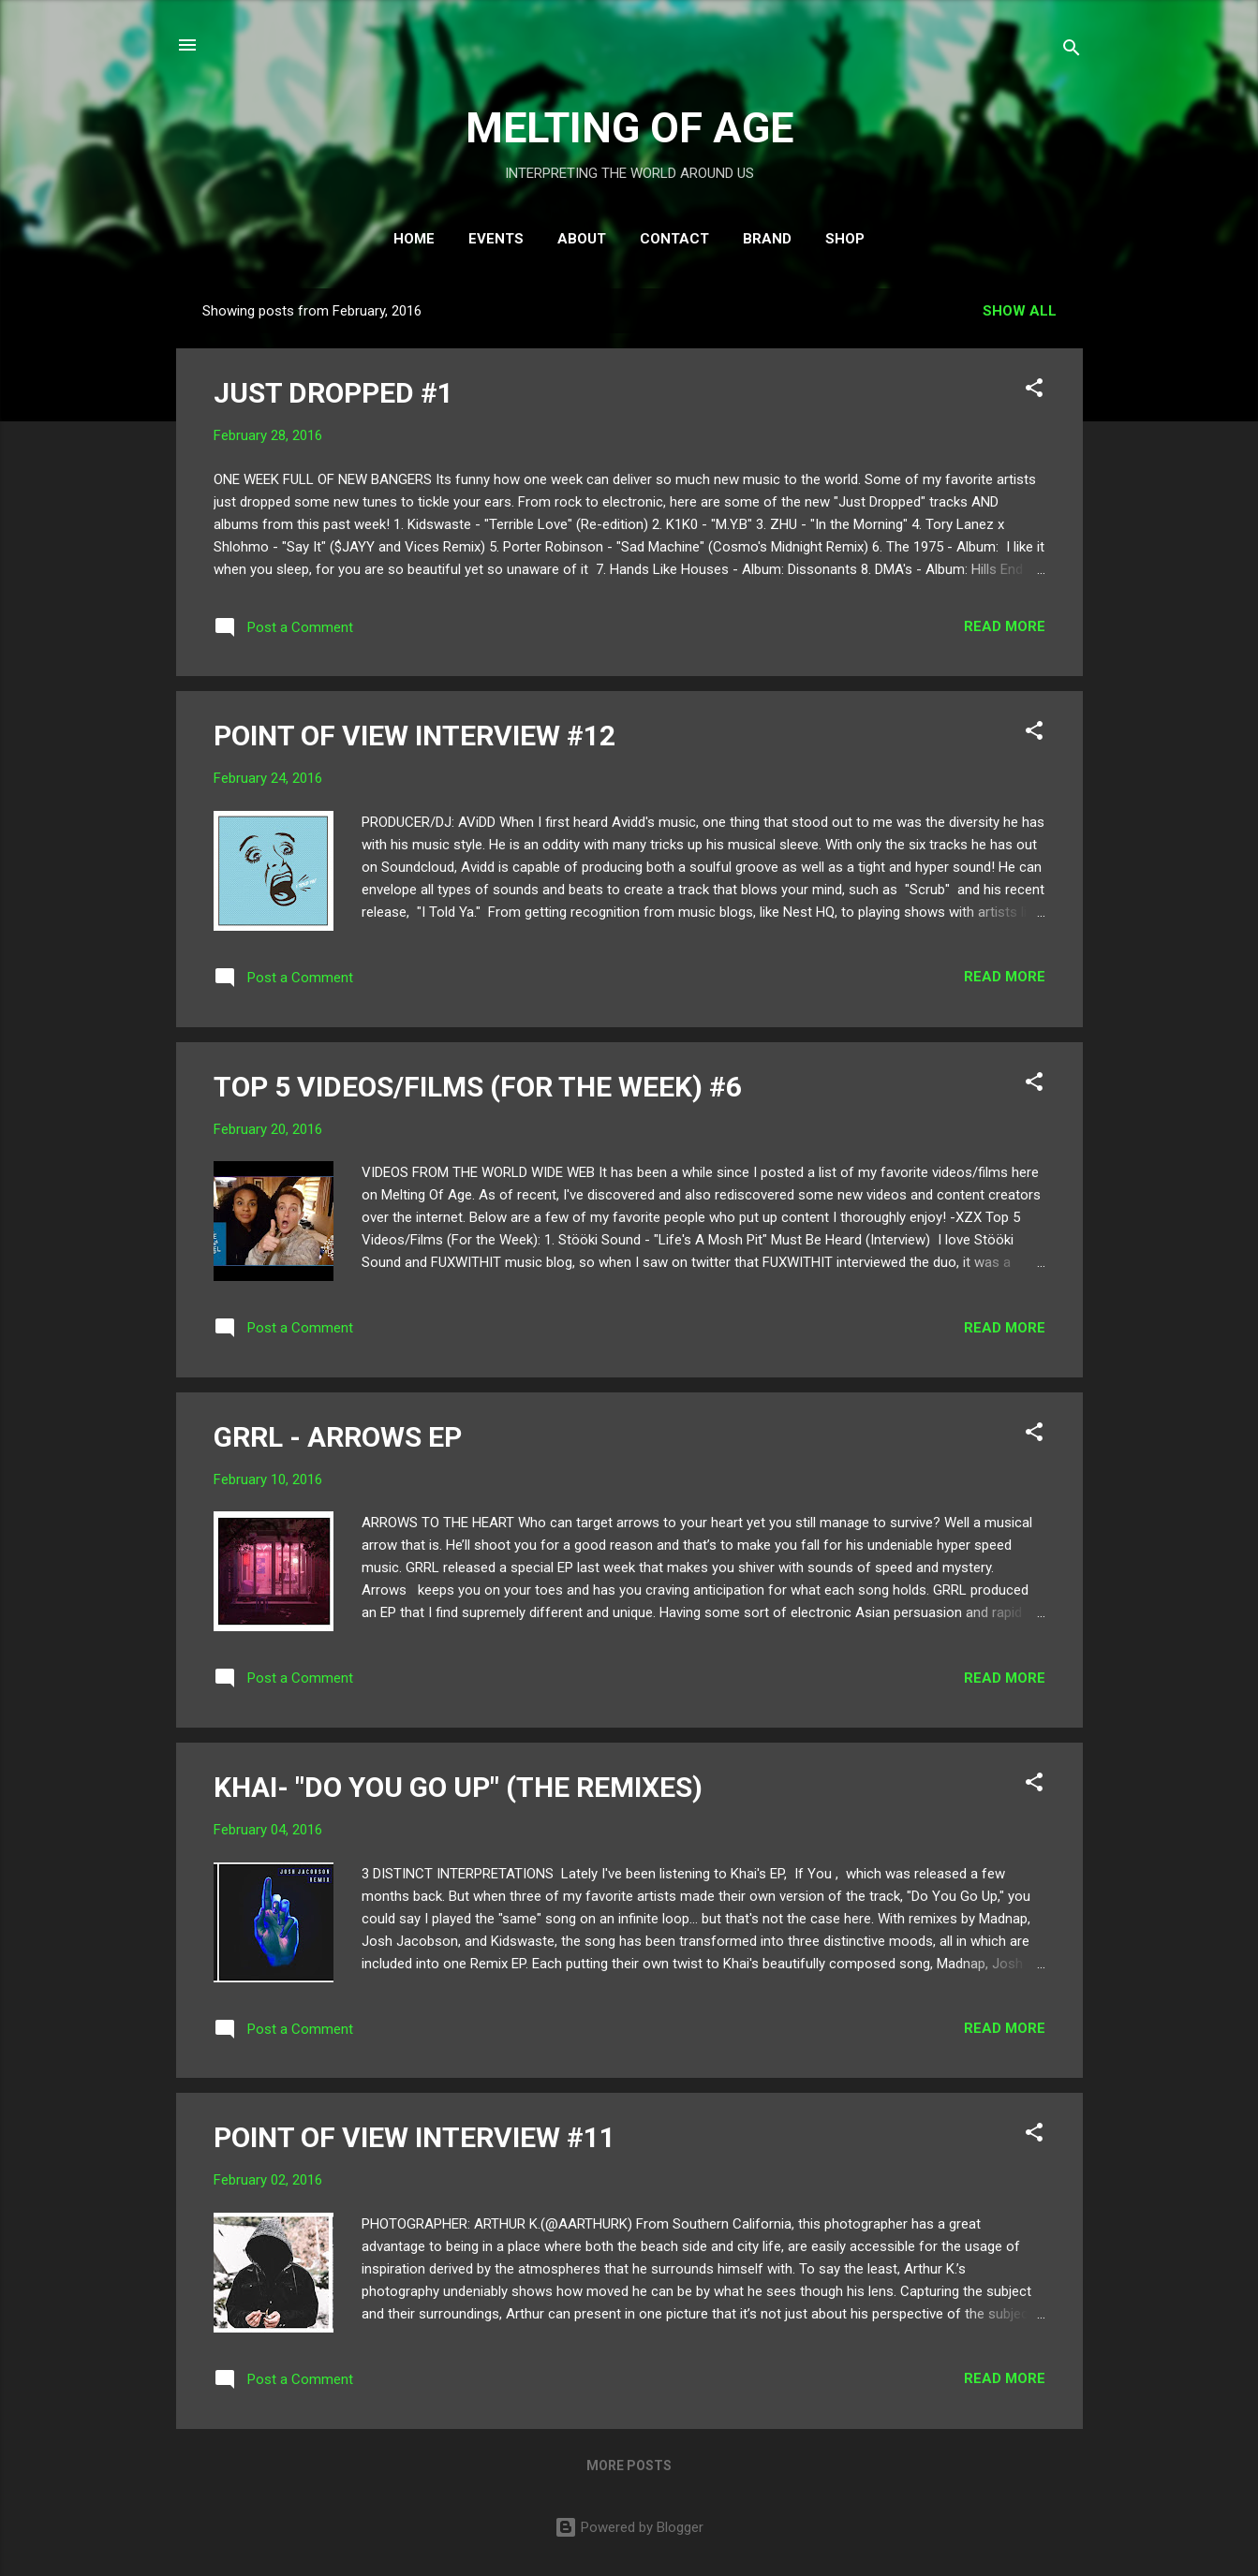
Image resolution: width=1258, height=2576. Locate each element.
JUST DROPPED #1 (333, 392)
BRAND (767, 238)
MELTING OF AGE (629, 128)
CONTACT (674, 238)
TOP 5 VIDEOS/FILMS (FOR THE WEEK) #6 (478, 1086)
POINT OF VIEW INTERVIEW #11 (414, 2137)
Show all (1020, 310)
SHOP (845, 238)
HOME (414, 238)
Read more (1004, 626)
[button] (1034, 390)
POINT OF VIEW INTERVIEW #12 (414, 735)
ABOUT (581, 238)
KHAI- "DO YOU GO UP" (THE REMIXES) (458, 1787)
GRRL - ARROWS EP (338, 1436)
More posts (629, 2465)
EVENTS (496, 238)
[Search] (1071, 51)
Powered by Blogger (629, 2527)
